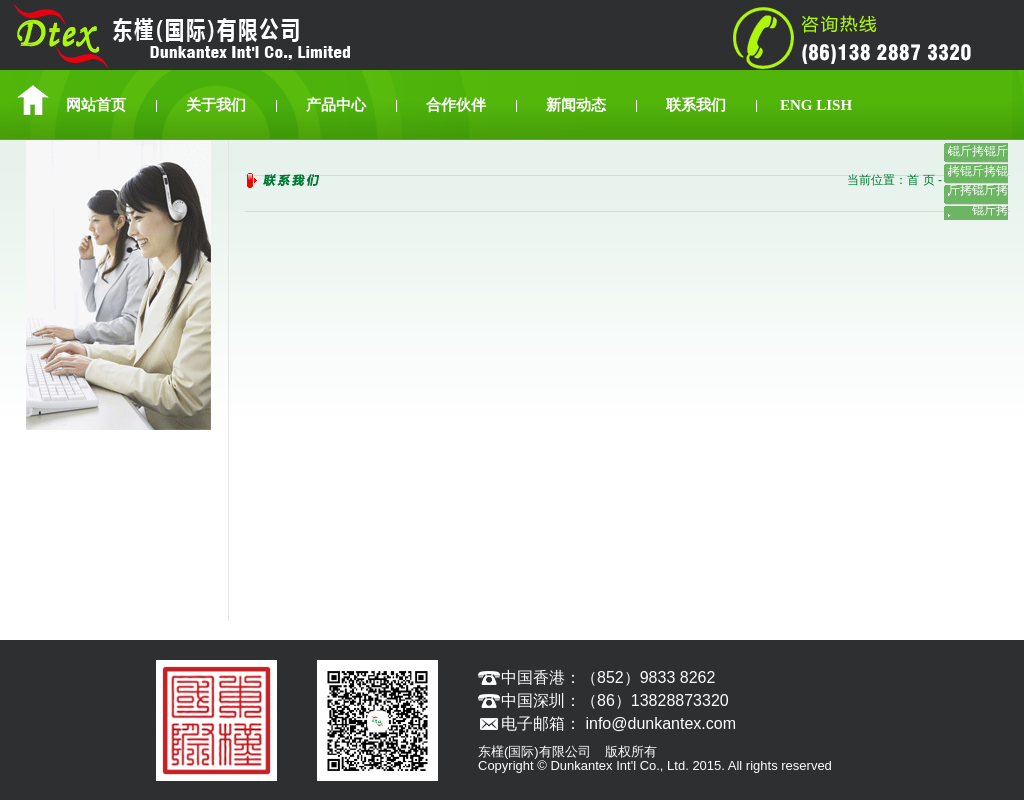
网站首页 (96, 105)
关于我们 (216, 105)
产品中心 (336, 105)
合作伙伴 (456, 105)
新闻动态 (576, 105)
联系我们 (696, 105)
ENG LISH (816, 105)
